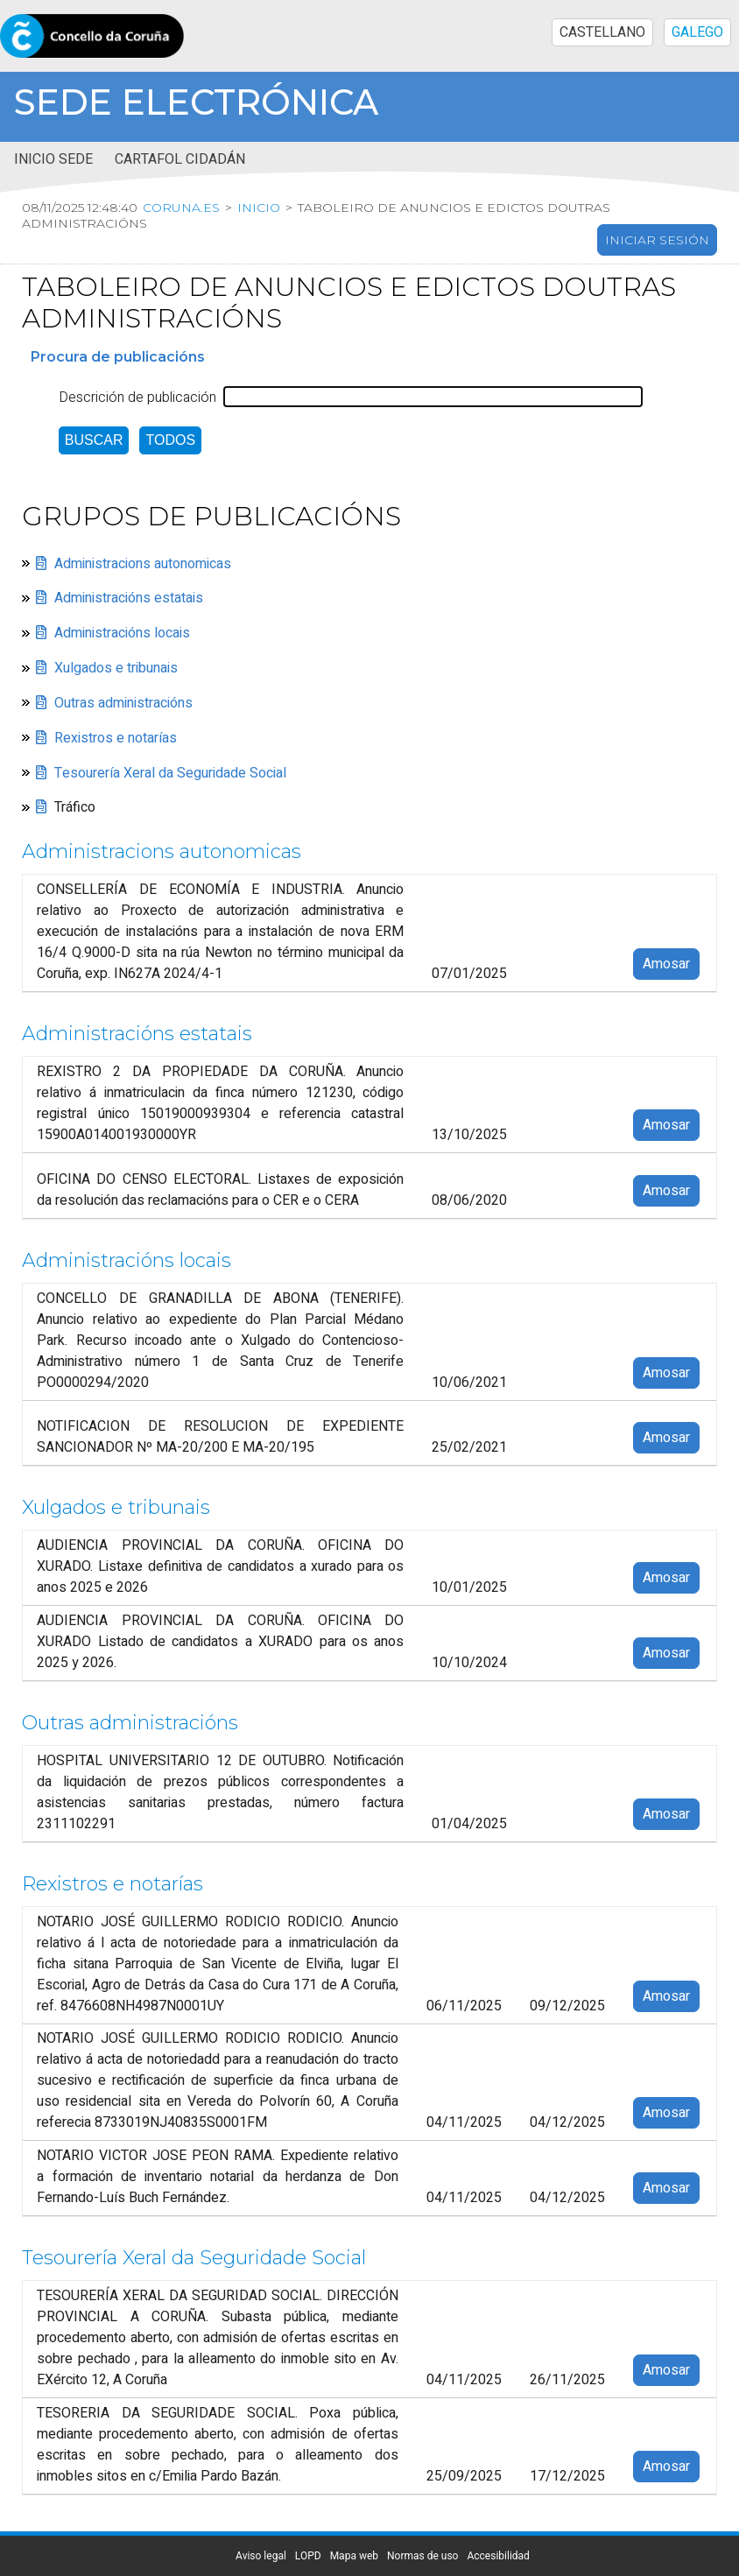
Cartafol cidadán (180, 159)
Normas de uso (422, 2556)
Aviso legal (261, 2556)
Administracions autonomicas (142, 563)
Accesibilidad (498, 2556)
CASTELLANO (602, 32)
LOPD (308, 2556)
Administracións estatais (128, 598)
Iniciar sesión (657, 241)
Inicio (258, 208)
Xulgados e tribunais (116, 668)
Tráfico (74, 808)
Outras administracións (123, 703)
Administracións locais (122, 633)
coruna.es (181, 208)
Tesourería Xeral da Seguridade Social (170, 773)
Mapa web (354, 2556)
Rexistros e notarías (115, 738)
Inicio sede (53, 159)
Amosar (666, 964)
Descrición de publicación (137, 398)
